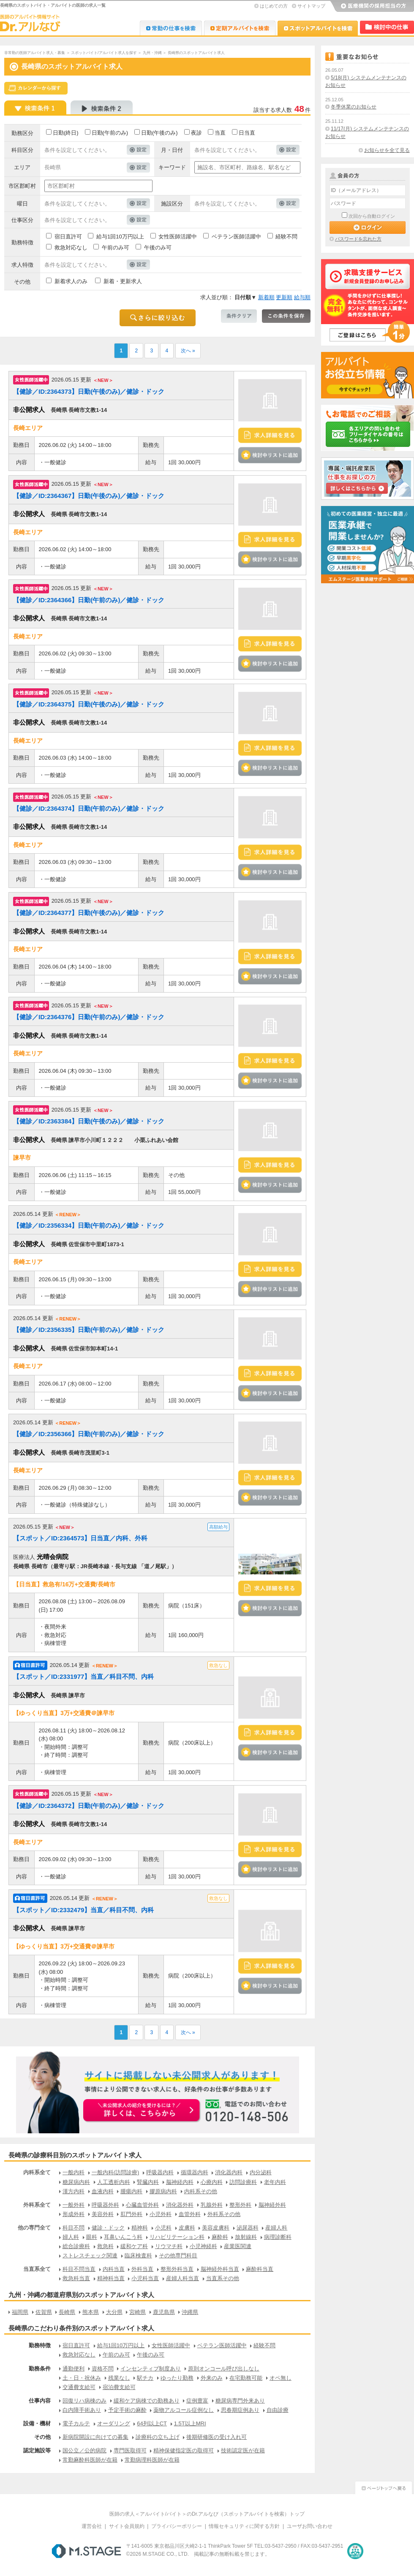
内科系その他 (200, 2191)
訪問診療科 (243, 2182)
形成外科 (73, 2214)
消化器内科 (228, 2172)
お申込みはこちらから (142, 2111)
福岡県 (20, 2312)
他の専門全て (34, 2227)
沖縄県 (190, 2312)
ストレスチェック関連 (90, 2255)
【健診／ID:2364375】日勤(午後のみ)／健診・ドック (88, 704)
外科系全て (37, 2205)
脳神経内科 (179, 2182)
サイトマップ (311, 5)
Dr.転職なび (171, 28)
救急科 (105, 2246)
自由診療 (278, 2410)
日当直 (247, 133)
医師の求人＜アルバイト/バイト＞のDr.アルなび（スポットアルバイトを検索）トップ (207, 2514)
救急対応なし (70, 247)
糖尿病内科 (76, 2182)
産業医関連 (237, 2246)
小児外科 (161, 2214)
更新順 (284, 297)
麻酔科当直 (259, 2269)
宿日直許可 (68, 236)
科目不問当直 (79, 2269)
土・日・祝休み (82, 2378)
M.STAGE (86, 2551)
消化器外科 (179, 2205)
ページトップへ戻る (383, 2486)
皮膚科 (187, 2227)
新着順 (266, 297)
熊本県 (90, 2312)
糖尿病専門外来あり (240, 2400)
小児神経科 (203, 2246)
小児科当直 (145, 2278)
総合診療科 (76, 2246)
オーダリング (113, 2423)
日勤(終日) (66, 133)
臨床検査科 (138, 2255)
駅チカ (145, 2378)
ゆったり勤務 (177, 2378)
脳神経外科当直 (220, 2269)
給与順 (302, 297)
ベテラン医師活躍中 (236, 236)
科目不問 (73, 2227)
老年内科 (275, 2182)
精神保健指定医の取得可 (183, 2450)
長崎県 (67, 2312)
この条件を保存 (286, 316)
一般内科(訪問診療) (115, 2172)
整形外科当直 (177, 2269)
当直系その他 (222, 2278)
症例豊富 (197, 2400)
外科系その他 (223, 2214)
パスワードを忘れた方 (358, 238)
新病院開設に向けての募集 (95, 2437)
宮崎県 (137, 2312)
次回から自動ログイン (372, 216)
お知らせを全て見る (387, 150)
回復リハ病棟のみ (84, 2400)
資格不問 (103, 2368)
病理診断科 (277, 2237)
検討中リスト (387, 27)
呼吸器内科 (160, 2172)
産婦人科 (276, 2227)
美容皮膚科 (215, 2227)
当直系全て (37, 2269)
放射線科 (246, 2237)
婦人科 (71, 2237)
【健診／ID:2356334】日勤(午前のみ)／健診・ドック (88, 1225)
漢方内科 (73, 2191)
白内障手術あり (82, 2410)
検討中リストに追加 (270, 455)
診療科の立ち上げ (158, 2437)
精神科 (139, 2227)
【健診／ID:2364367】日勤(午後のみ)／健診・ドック (88, 495)
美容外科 (103, 2214)
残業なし (119, 2378)
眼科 (91, 2237)
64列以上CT (152, 2423)
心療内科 (212, 2182)
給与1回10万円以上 (120, 236)
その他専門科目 (178, 2255)
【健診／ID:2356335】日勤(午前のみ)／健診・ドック (88, 1329)
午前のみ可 (115, 247)
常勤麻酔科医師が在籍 (90, 2460)
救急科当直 (76, 2278)
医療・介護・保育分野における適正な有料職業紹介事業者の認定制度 (355, 2551)
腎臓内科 (148, 2182)
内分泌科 (261, 2172)
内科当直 (114, 2269)
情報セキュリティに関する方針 (244, 2526)
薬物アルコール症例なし (183, 2410)
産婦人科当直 (182, 2278)
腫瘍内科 (131, 2191)
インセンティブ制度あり (150, 2368)
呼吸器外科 (105, 2205)
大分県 (114, 2312)
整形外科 (240, 2205)
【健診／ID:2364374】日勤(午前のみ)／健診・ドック (88, 808)
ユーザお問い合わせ (309, 2526)
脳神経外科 (272, 2205)
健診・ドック (108, 2227)
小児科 (163, 2227)
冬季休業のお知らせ (353, 107)
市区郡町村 (22, 186)
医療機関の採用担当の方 (372, 6)
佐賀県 (43, 2312)
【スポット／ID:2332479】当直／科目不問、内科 (83, 1909)
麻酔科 (220, 2237)
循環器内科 (194, 2172)
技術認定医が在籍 (243, 2450)
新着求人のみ (70, 281)
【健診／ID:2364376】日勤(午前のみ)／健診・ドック (88, 1016)
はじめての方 (274, 5)
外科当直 (142, 2269)
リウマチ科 (168, 2246)
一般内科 (73, 2172)
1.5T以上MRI (190, 2423)
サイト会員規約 (126, 2526)
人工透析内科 (113, 2182)
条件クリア (239, 316)
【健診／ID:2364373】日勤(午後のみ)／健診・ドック (88, 391)
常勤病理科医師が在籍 (152, 2460)
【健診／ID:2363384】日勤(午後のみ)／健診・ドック (88, 1121)
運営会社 (92, 2526)
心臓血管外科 (142, 2205)
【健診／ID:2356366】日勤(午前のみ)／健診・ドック (88, 1433)
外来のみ (212, 2378)
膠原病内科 (163, 2191)
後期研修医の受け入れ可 (216, 2437)
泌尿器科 (248, 2227)
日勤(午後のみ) (159, 133)
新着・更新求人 (123, 281)
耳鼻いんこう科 (123, 2237)
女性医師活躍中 (177, 236)
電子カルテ (76, 2423)
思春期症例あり (240, 2410)
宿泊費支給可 (119, 2387)
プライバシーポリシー (176, 2526)
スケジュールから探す (36, 88)
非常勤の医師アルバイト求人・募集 (34, 53)
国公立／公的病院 (84, 2450)
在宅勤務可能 (245, 2378)
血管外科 (190, 2214)
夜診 (196, 133)
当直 (220, 133)
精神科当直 (111, 2278)
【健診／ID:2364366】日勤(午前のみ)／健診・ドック (88, 599)
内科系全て (37, 2172)
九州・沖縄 (152, 53)
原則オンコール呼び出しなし (223, 2368)
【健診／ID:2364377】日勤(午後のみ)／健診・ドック (88, 912)
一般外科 (73, 2205)
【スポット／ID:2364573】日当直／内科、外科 (80, 1538)
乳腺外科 (212, 2205)
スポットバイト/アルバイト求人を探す (104, 53)
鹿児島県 (164, 2312)
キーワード (172, 167)
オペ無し (280, 2378)
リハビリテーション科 (177, 2237)
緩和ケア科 (134, 2246)
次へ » (188, 351)
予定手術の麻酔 (127, 2410)
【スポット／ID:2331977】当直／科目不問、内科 (83, 1676)
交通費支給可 (79, 2387)
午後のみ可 (158, 247)
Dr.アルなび (239, 28)
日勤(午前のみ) (110, 133)
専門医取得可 (130, 2450)
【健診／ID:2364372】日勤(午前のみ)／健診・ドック (88, 1805)
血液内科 (103, 2191)
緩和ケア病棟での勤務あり (147, 2400)
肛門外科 (131, 2214)
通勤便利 (73, 2368)
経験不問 (286, 236)
